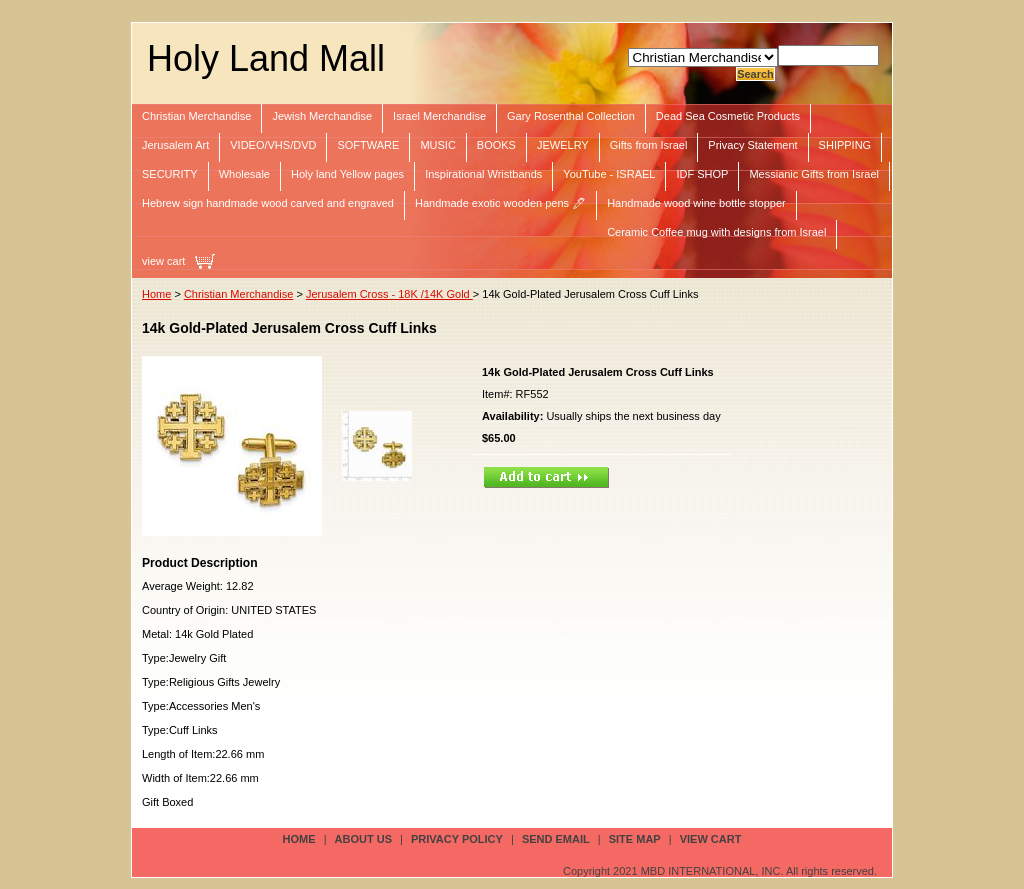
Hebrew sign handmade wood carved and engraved (268, 203)
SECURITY (170, 174)
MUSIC (437, 145)
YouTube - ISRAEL (609, 174)
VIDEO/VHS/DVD (273, 145)
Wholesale (244, 174)
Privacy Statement (752, 145)
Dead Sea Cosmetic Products (728, 116)
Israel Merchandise (439, 116)
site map (635, 839)
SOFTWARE (368, 145)
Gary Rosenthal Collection (571, 116)
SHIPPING (845, 145)
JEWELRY (563, 145)
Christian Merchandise (196, 116)
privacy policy (457, 839)
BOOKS (496, 145)
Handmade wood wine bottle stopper (696, 203)
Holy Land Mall (266, 58)
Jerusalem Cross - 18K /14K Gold (389, 294)
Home (156, 294)
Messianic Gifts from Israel (814, 174)
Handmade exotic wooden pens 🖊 (500, 203)
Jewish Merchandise (322, 116)
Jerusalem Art (175, 145)
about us (363, 839)
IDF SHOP (702, 174)
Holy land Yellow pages (347, 174)
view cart (163, 261)
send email (556, 839)
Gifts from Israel (649, 145)
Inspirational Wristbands (483, 174)
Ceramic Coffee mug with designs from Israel (716, 232)
